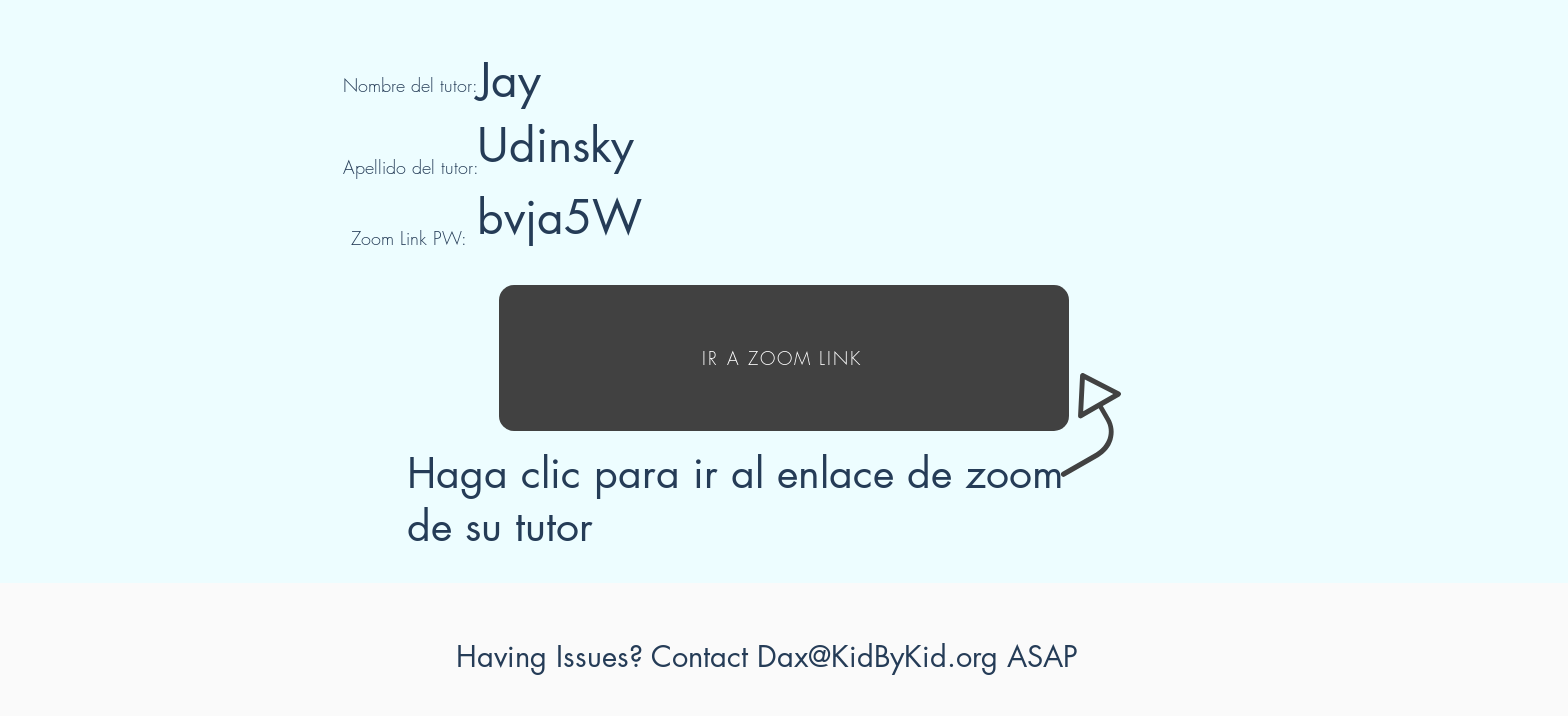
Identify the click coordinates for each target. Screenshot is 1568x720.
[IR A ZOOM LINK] (784, 358)
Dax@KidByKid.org (877, 656)
